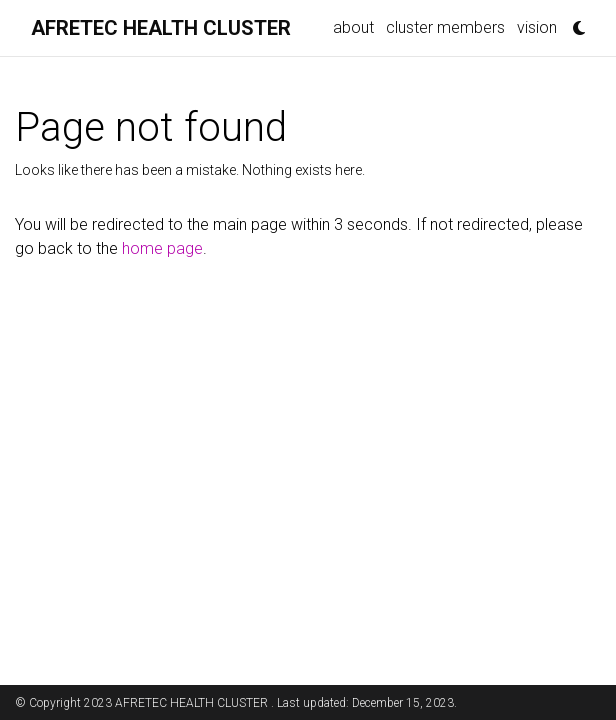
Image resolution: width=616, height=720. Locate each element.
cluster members (445, 27)
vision (537, 27)
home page (162, 248)
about (353, 27)
